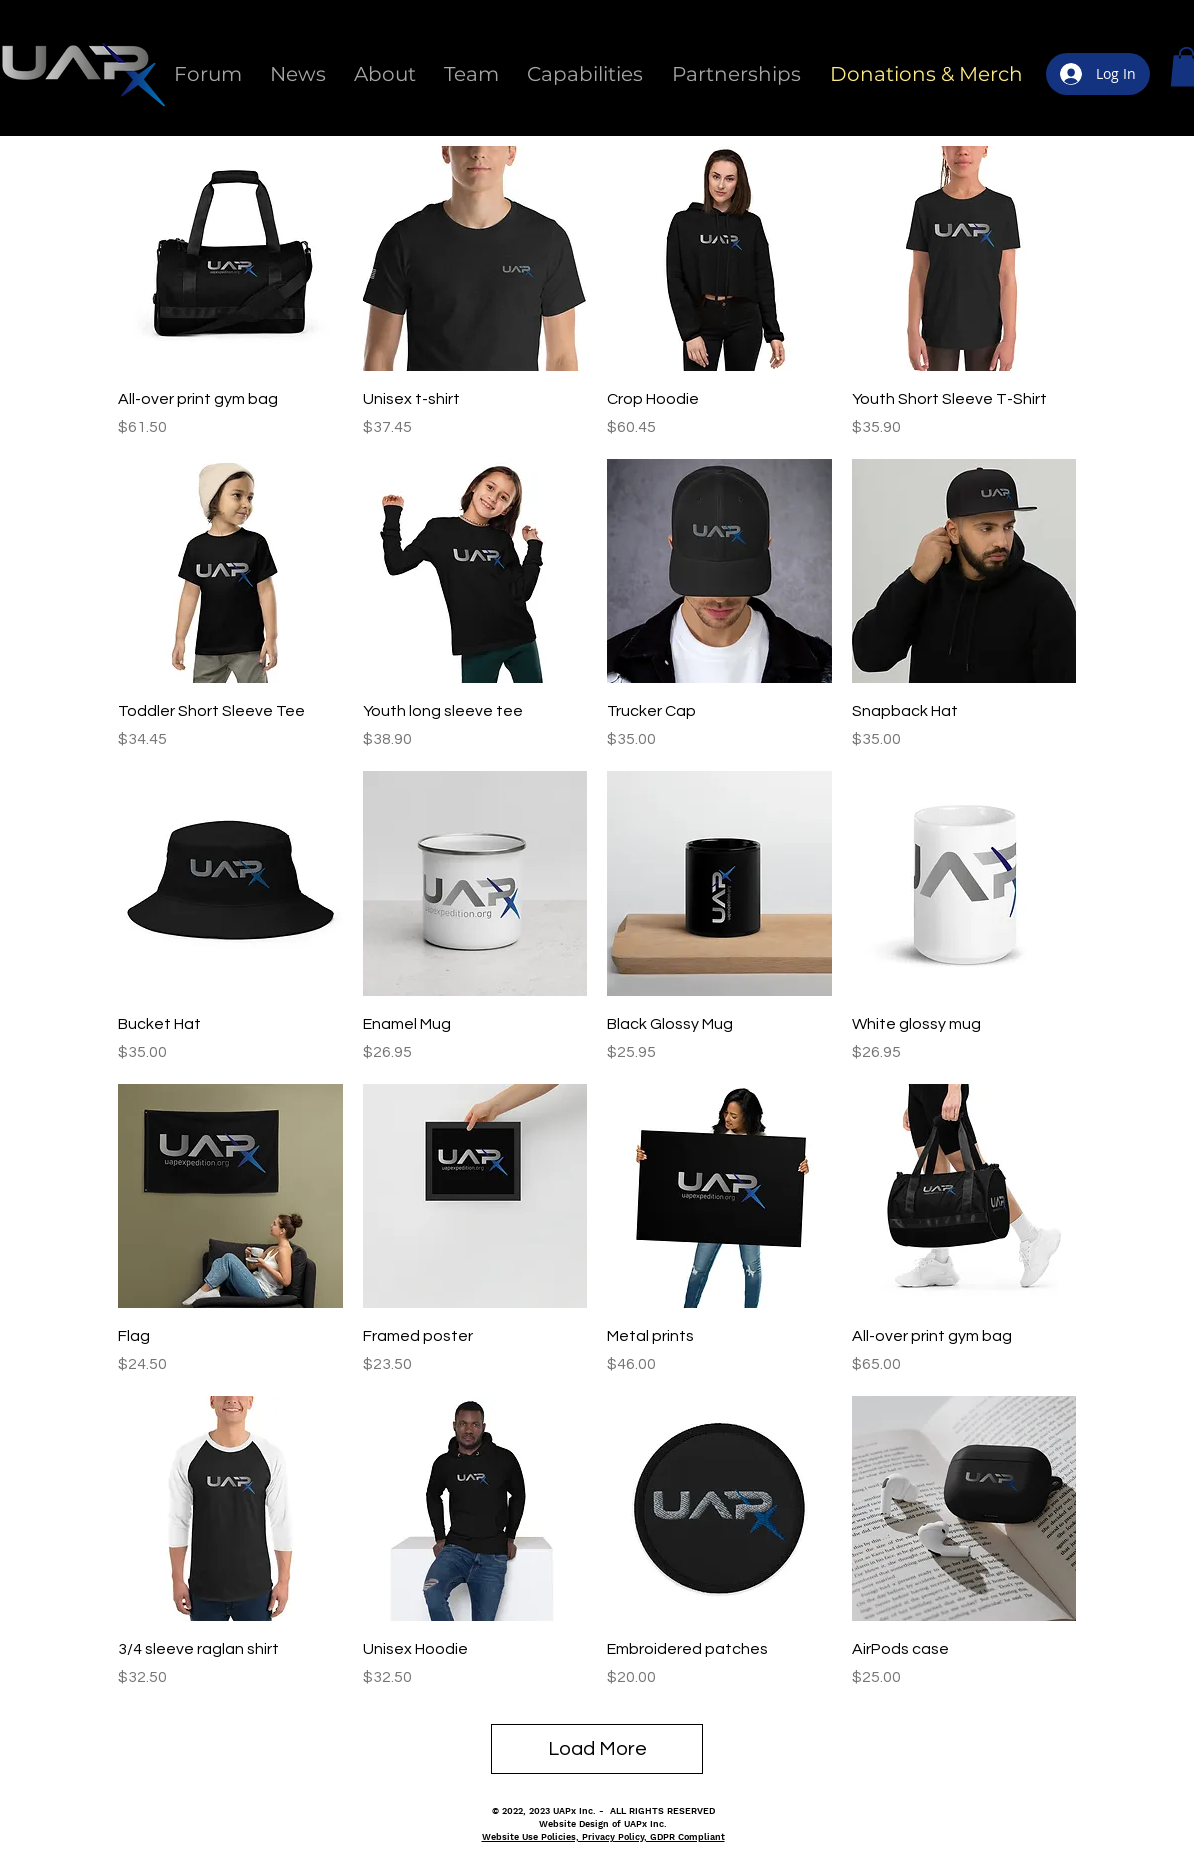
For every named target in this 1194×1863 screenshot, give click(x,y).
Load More (597, 1749)
